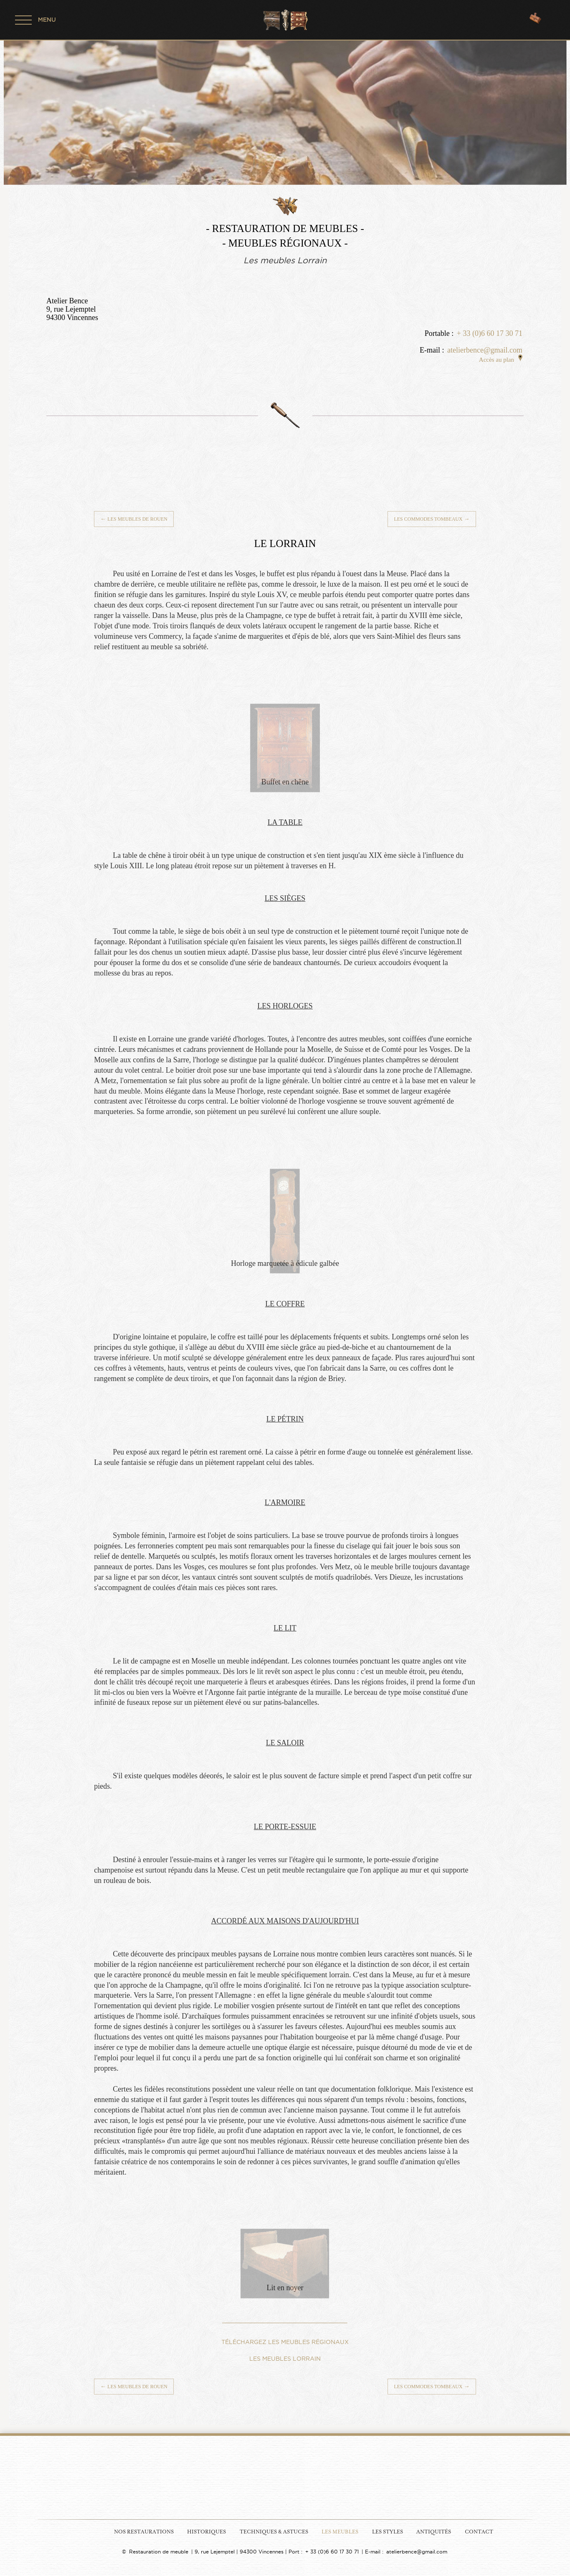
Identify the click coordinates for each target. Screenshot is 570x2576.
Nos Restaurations (144, 2532)
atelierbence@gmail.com (484, 350)
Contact (479, 2532)
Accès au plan (500, 359)
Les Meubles (340, 2532)
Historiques (206, 2532)
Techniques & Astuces (274, 2532)
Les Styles (387, 2532)
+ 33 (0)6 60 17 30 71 (489, 333)
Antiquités (433, 2532)
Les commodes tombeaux (432, 519)
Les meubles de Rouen (134, 519)
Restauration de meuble (158, 2551)
